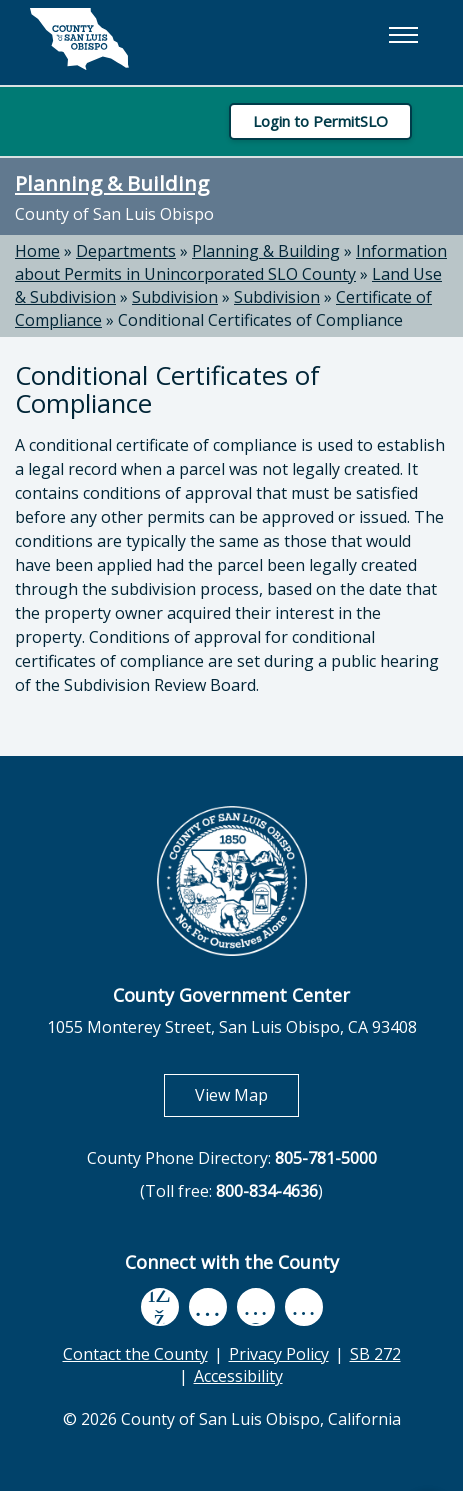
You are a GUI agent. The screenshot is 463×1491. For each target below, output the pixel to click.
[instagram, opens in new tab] (304, 1306)
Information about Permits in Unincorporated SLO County (231, 262)
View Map (247, 1094)
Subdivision (175, 297)
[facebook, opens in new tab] (160, 1307)
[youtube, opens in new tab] (207, 1307)
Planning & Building (112, 183)
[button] (403, 35)
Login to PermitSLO (320, 121)
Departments (126, 251)
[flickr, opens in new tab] (256, 1306)
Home (37, 251)
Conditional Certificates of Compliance (260, 320)
